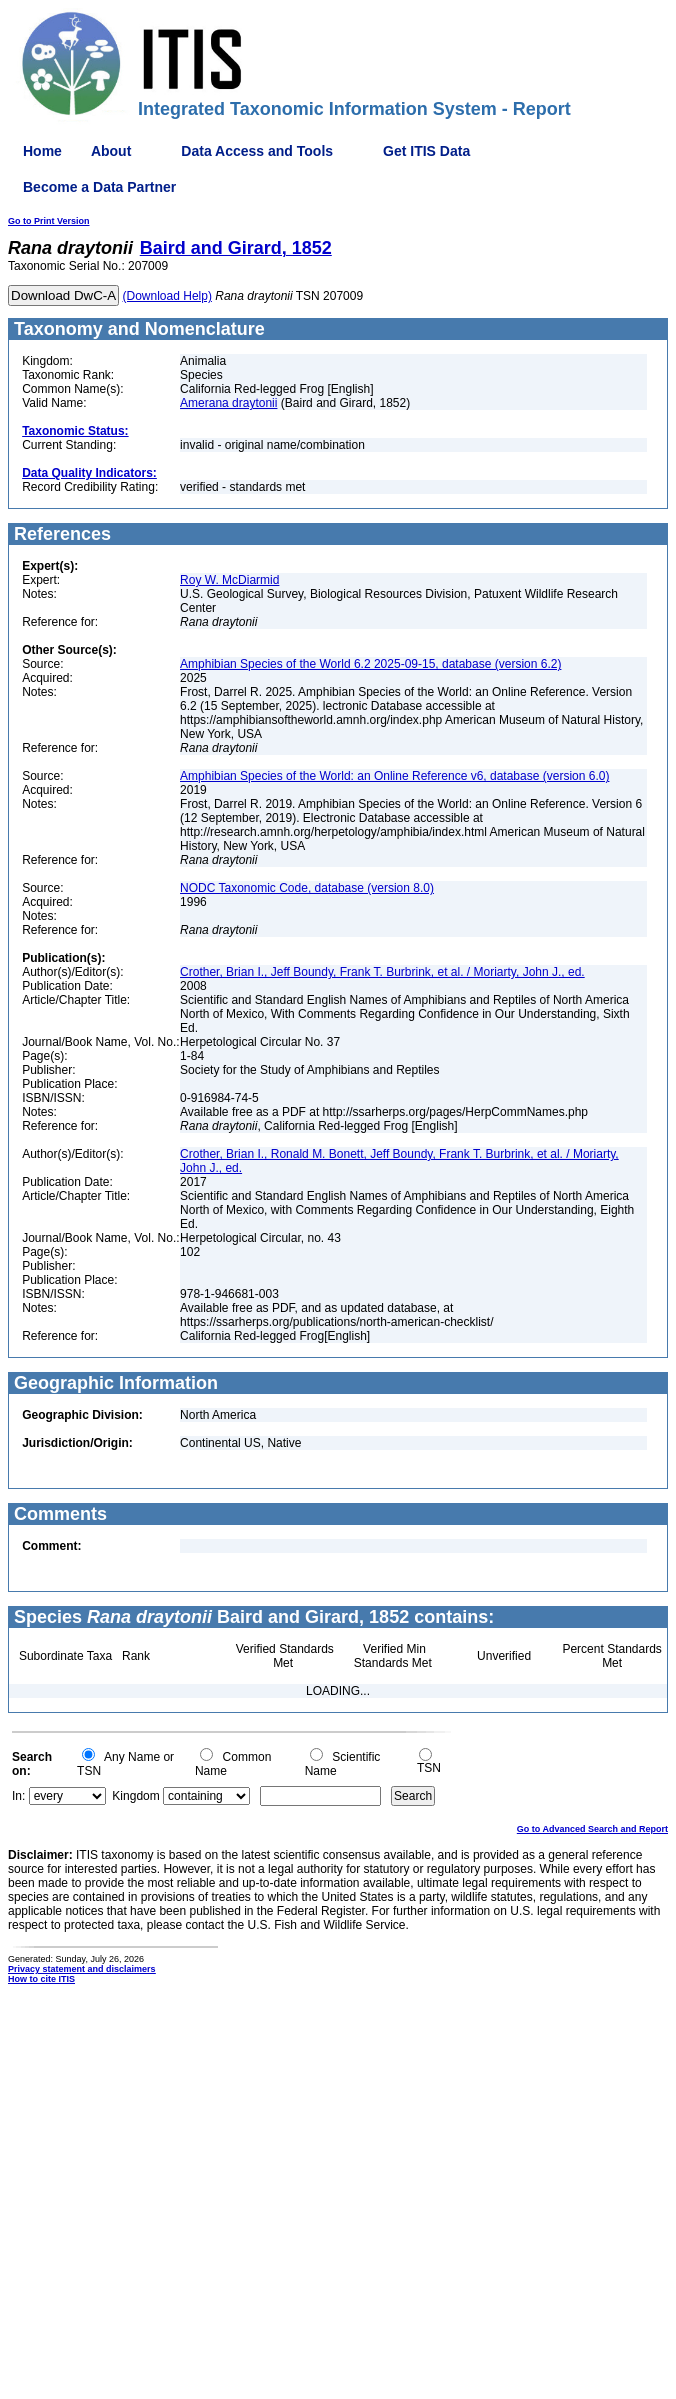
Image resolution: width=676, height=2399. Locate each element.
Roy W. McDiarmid (229, 580)
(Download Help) (167, 296)
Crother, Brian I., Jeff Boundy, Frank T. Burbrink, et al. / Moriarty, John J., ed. (382, 972)
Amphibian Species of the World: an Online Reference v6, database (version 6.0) (394, 776)
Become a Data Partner (99, 187)
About (111, 151)
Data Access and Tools (257, 151)
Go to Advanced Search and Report (592, 1829)
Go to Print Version (49, 221)
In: (18, 1796)
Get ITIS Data (426, 151)
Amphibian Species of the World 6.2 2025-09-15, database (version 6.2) (370, 664)
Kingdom (135, 1796)
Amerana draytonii (228, 403)
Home (42, 151)
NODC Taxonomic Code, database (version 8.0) (307, 888)
